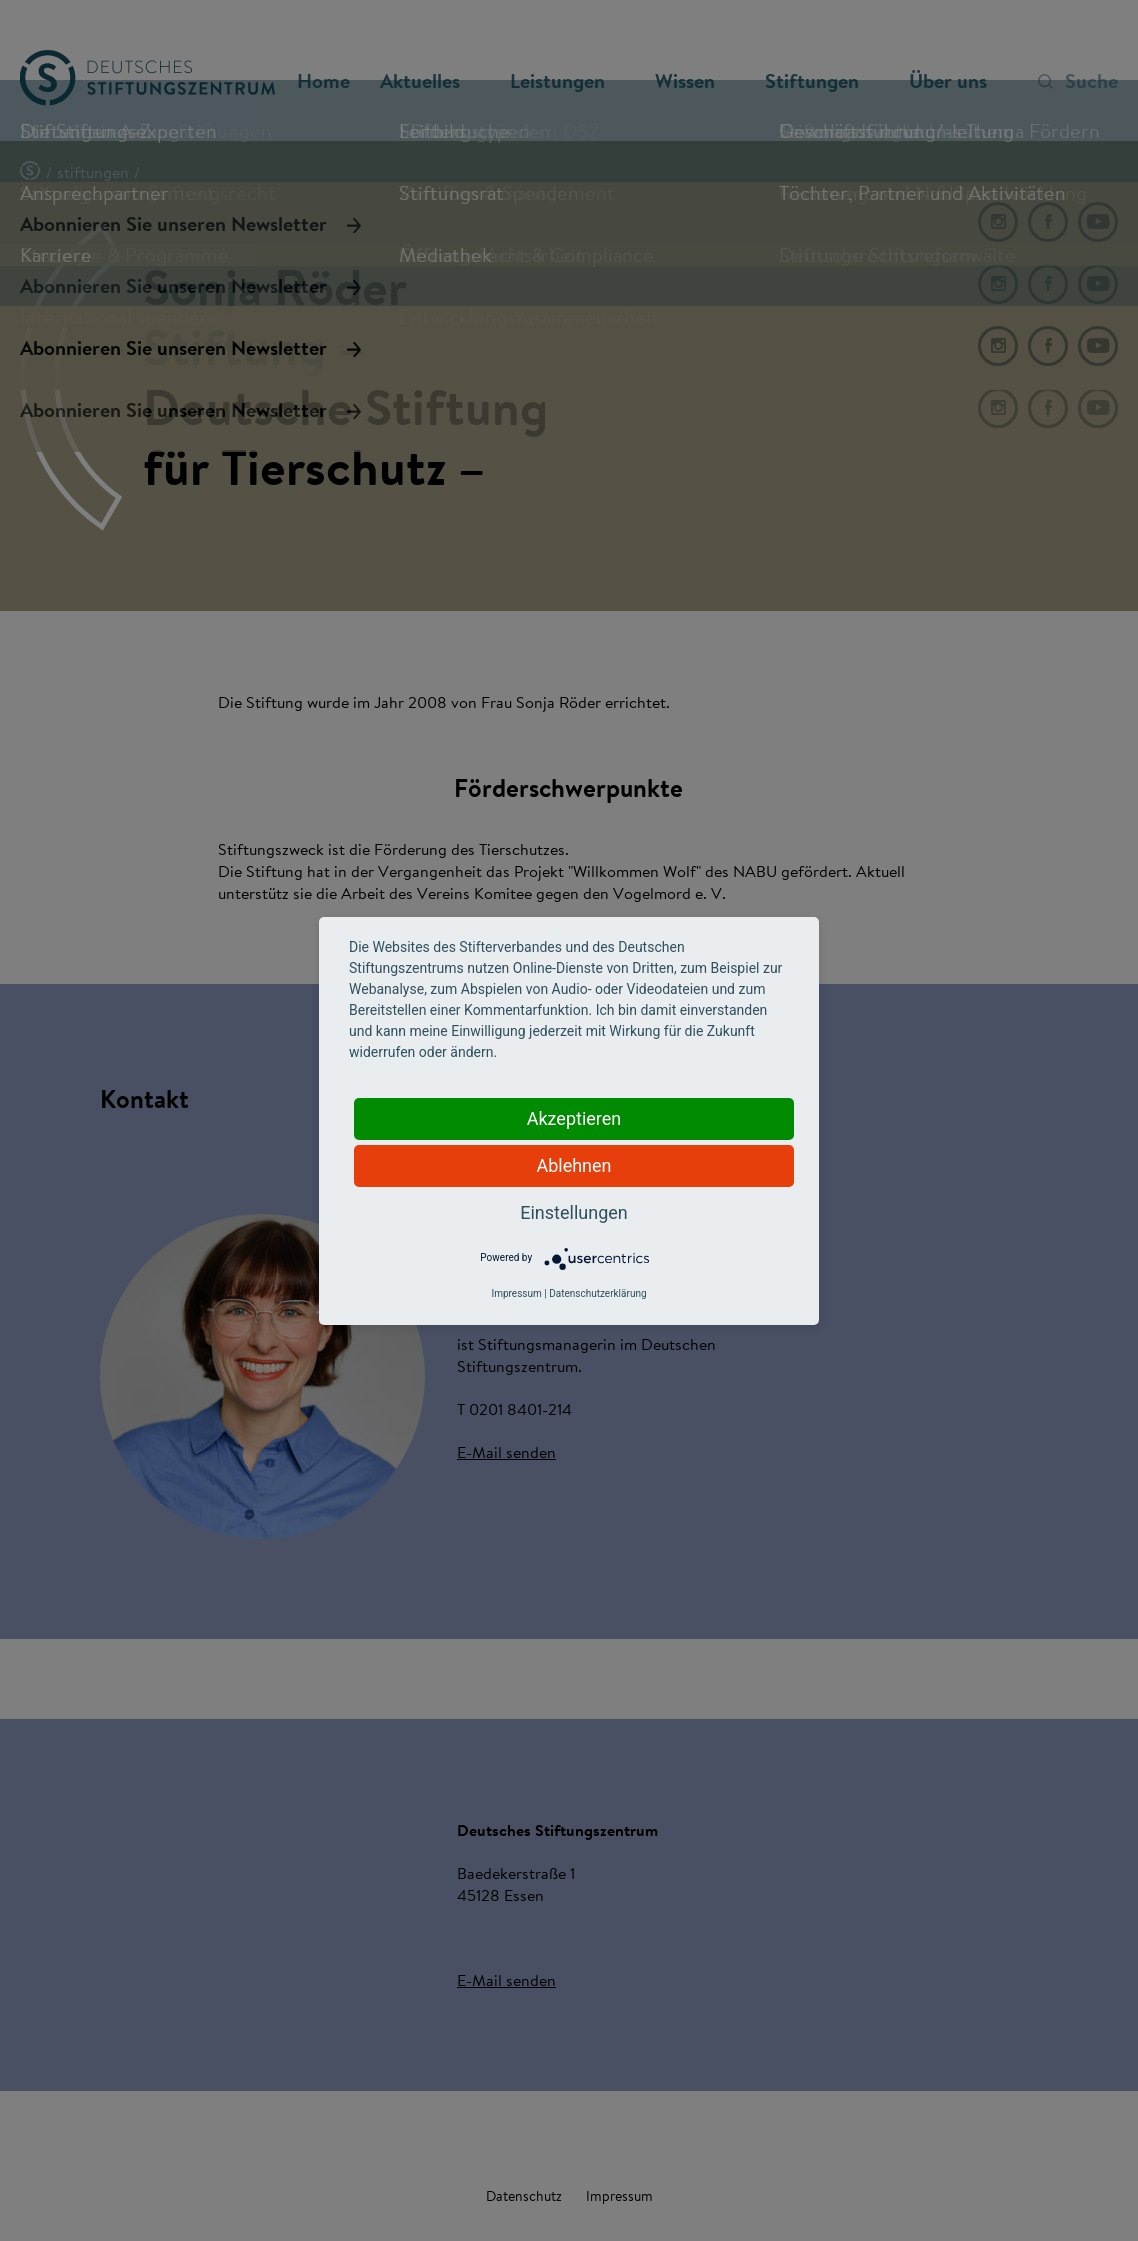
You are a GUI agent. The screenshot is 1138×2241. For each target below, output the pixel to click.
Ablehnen (573, 1165)
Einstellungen (573, 1212)
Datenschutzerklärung (597, 1293)
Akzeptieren (574, 1118)
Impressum (516, 1293)
